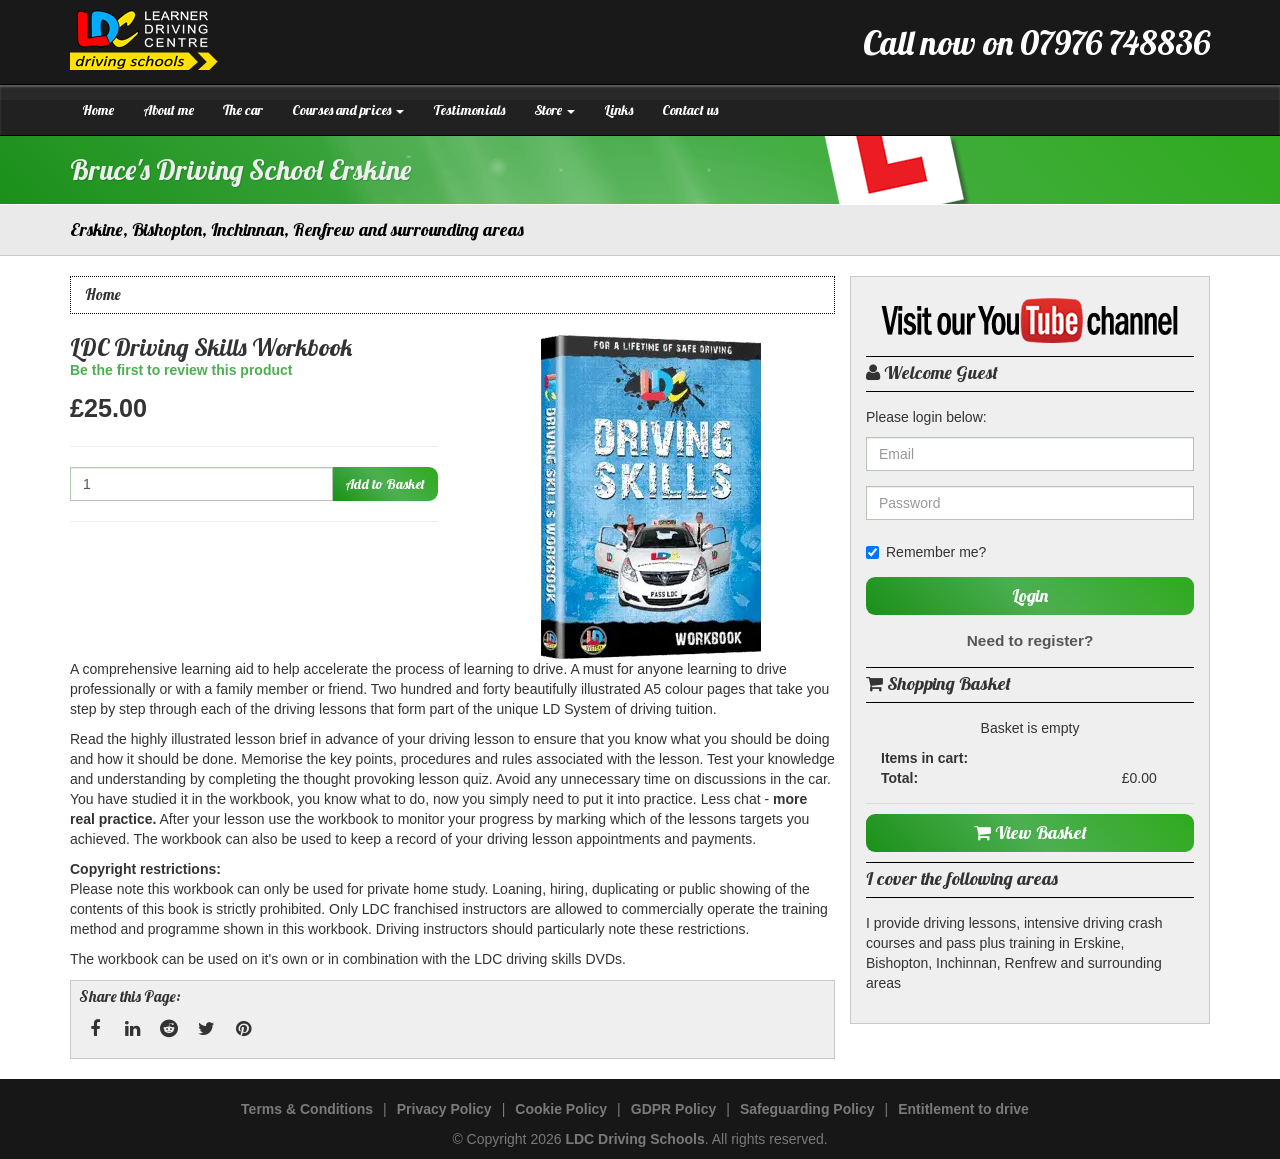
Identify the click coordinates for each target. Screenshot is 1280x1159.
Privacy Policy (444, 1109)
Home (98, 110)
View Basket (1030, 832)
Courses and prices (348, 110)
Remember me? (926, 552)
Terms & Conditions (307, 1109)
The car (243, 110)
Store (554, 110)
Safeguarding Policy (807, 1109)
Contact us (690, 110)
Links (618, 110)
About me (168, 110)
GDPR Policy (674, 1109)
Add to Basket (385, 484)
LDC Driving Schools (634, 1139)
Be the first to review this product (181, 370)
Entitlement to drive (963, 1109)
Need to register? (1030, 640)
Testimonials (469, 110)
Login (1030, 595)
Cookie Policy (561, 1109)
